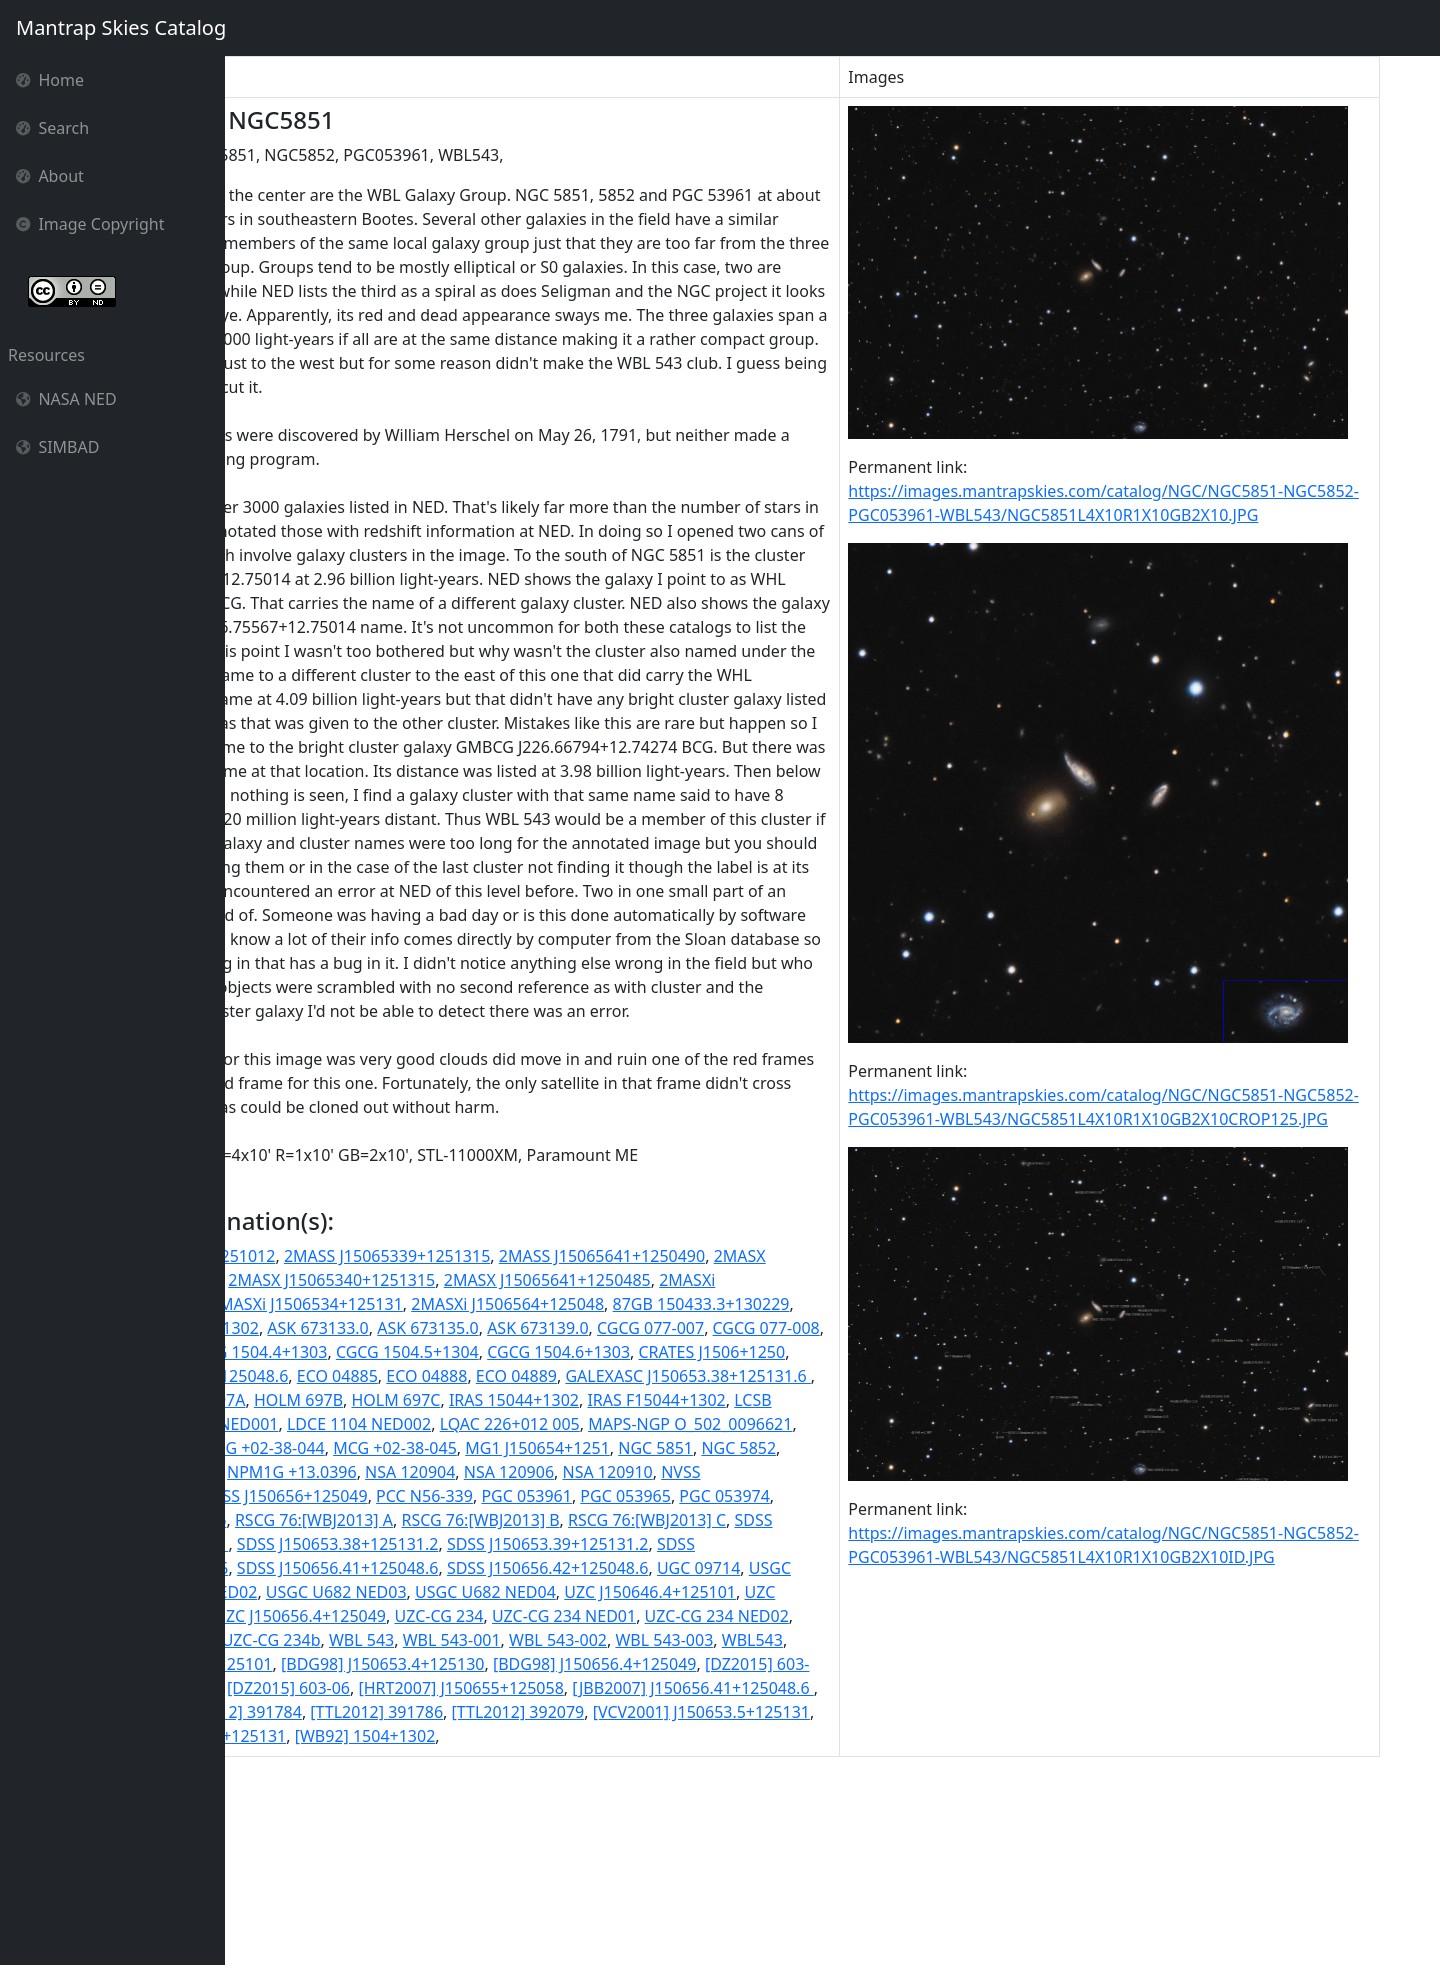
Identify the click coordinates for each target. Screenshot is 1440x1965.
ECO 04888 (364, 1520)
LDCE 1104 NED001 (306, 1568)
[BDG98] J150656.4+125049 (336, 1856)
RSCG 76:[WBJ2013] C (579, 1688)
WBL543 (370, 1832)
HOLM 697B (324, 1544)
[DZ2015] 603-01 (507, 1856)
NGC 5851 (385, 1616)
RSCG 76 (728, 1664)
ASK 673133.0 (623, 1448)
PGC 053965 (450, 1664)
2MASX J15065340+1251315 (552, 1400)
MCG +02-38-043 (423, 1592)
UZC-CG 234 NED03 (397, 1808)
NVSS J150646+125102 (578, 1640)
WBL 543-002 (814, 1808)
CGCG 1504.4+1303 (729, 1472)
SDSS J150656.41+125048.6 (335, 1736)
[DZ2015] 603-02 (638, 1856)
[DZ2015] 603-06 (770, 1856)
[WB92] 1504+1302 (449, 1928)
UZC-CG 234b (527, 1808)
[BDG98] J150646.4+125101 (512, 1832)
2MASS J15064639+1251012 (337, 1376)
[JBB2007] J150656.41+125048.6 (568, 1880)
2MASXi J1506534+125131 (531, 1424)
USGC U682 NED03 (407, 1760)
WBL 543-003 (283, 1832)
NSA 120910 (441, 1640)
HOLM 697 (796, 1520)
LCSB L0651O (810, 1544)
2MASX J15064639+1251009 (337, 1400)
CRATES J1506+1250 (563, 1496)
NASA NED (66, 399)
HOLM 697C (422, 1544)
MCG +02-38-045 (687, 1592)
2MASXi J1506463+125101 (330, 1424)
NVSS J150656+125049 (753, 1640)
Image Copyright (90, 224)
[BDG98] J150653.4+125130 (724, 1832)
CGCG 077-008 (479, 1472)
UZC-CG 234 (603, 1784)
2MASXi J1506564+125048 (733, 1424)
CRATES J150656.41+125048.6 (754, 1496)
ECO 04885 (274, 1520)
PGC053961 (645, 1664)
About (50, 176)
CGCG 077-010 (595, 1472)
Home (50, 80)
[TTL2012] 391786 (363, 1904)
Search (52, 128)
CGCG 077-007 (364, 1472)
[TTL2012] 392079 (505, 1904)
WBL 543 (617, 1808)
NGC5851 (549, 1616)
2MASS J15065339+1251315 (552, 1376)
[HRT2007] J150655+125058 (336, 1880)
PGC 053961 (351, 1664)
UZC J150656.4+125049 (465, 1784)
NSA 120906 (342, 1640)
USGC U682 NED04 (556, 1760)
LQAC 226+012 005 (609, 1568)
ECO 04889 (453, 1520)
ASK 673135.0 (733, 1448)
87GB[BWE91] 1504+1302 (470, 1448)
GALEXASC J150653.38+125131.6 (625, 1520)
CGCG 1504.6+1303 (409, 1496)
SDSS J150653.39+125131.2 (545, 1712)
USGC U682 (789, 1736)
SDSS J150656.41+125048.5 (755, 1712)
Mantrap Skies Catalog (120, 27)
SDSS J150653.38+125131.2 (335, 1712)
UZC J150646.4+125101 (721, 1760)
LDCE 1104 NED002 (459, 1568)
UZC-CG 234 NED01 (729, 1784)
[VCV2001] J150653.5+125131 (688, 1904)
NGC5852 (628, 1616)
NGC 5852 (468, 1616)
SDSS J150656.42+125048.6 (545, 1736)
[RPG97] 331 (744, 1880)
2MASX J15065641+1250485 (768, 1400)
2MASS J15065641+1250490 (767, 1376)
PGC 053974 (548, 1664)
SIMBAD (57, 447)
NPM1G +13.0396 (737, 1616)
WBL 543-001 (708, 1808)
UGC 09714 (695, 1736)
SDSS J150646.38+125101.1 (768, 1688)
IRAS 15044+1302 (540, 1544)
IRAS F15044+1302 (683, 1544)
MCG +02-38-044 (555, 1592)
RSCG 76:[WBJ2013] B (413, 1688)
